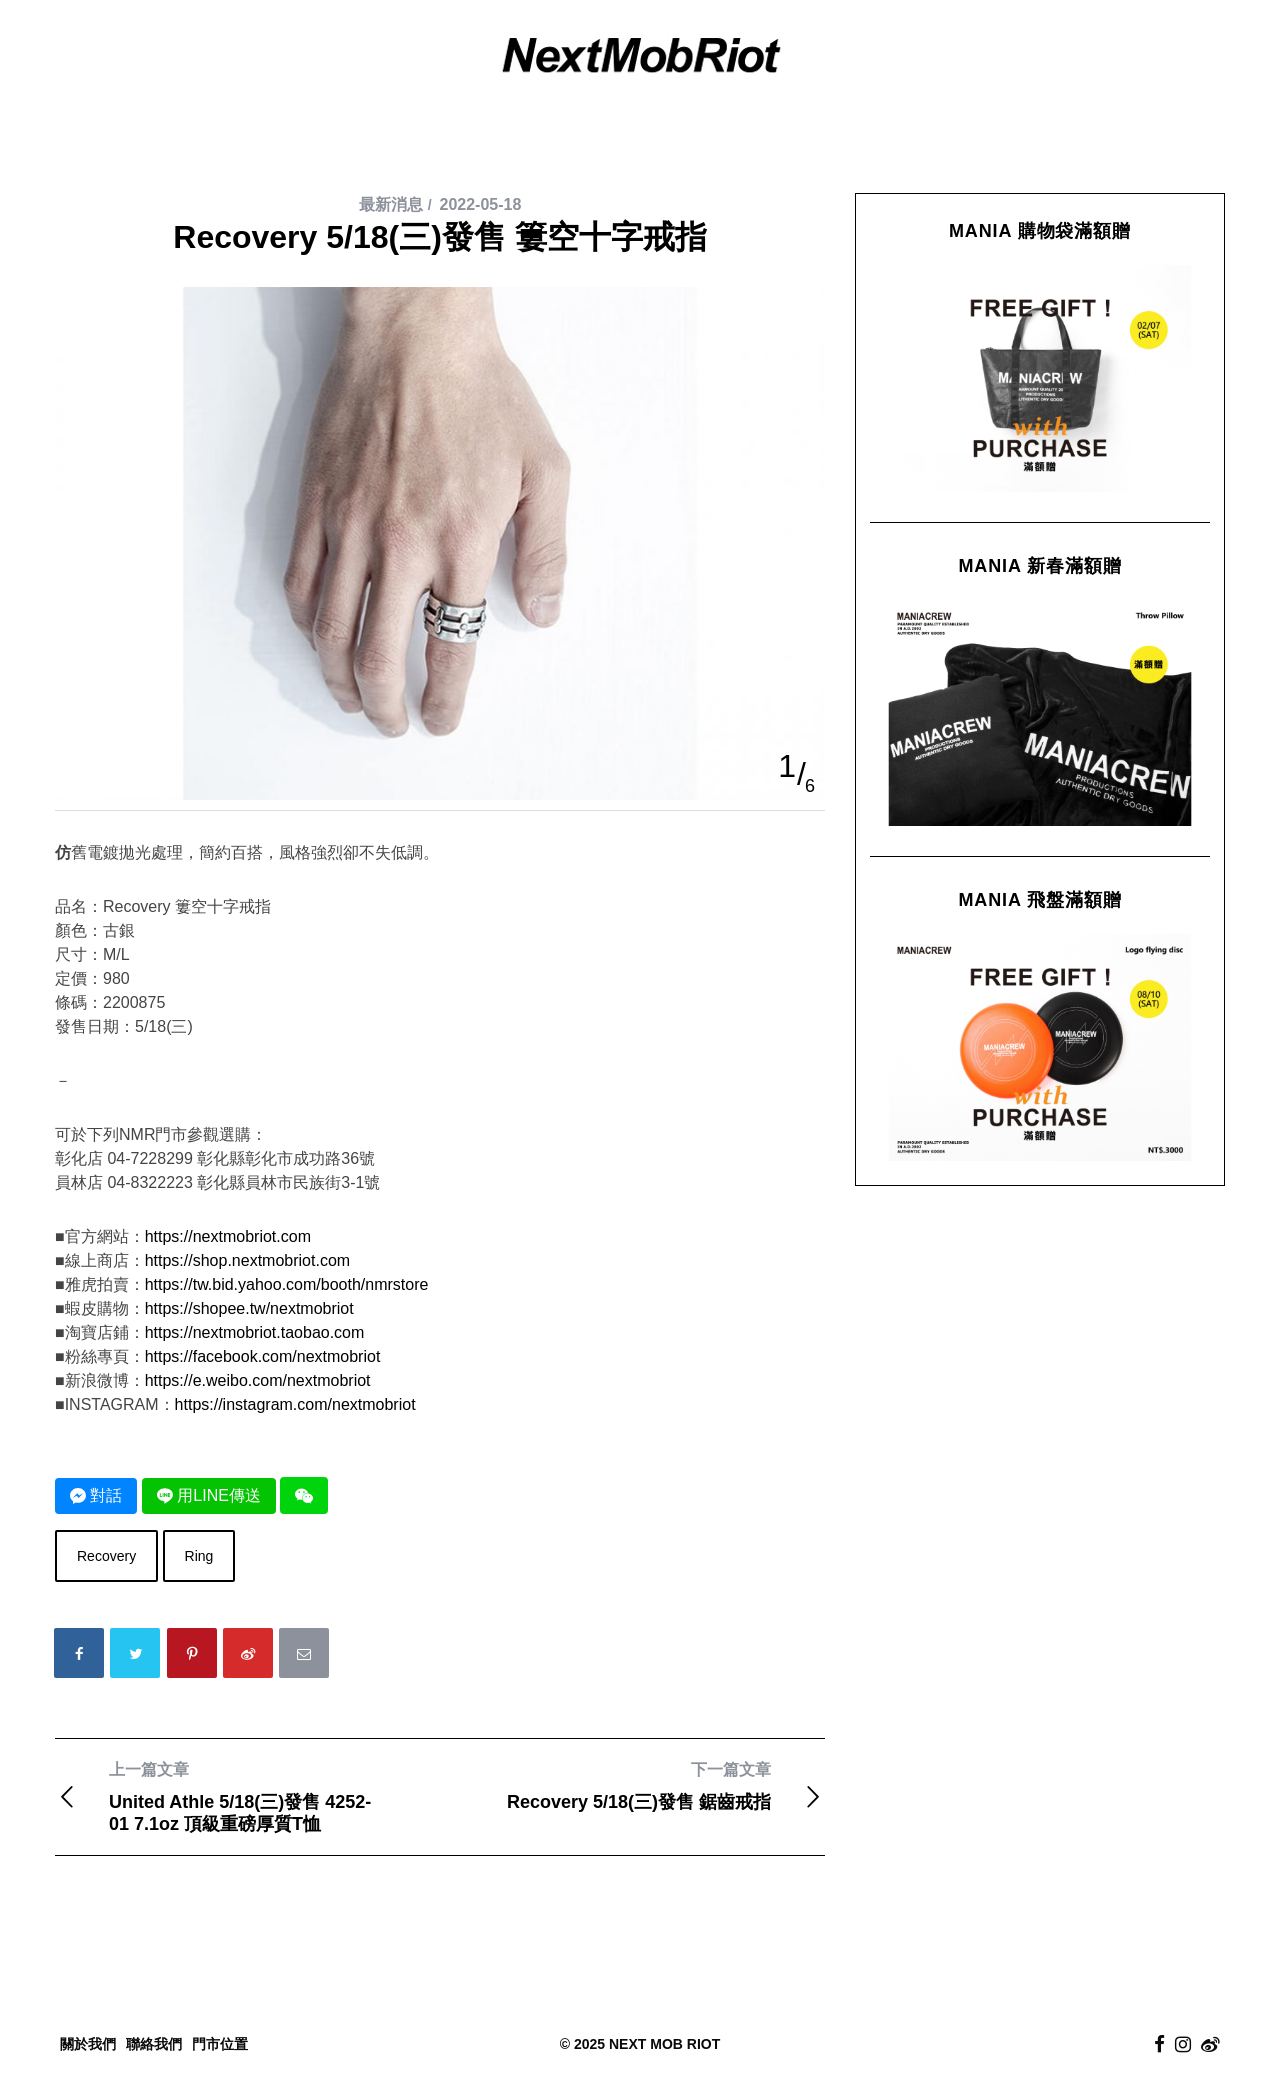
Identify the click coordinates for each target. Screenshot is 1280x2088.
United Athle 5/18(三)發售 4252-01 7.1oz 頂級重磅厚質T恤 (247, 1796)
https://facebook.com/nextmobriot (263, 1356)
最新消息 (391, 204)
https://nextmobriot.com (228, 1236)
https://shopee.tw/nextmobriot (249, 1308)
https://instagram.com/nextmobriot (295, 1404)
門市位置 (220, 2044)
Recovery (106, 1556)
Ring (199, 1556)
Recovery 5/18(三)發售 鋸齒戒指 (632, 1785)
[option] (440, 287)
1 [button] (787, 766)
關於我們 (88, 2044)
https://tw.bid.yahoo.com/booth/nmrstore (287, 1284)
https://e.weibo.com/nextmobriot (258, 1380)
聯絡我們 (154, 2044)
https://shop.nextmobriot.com (247, 1260)
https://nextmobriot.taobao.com (255, 1332)
